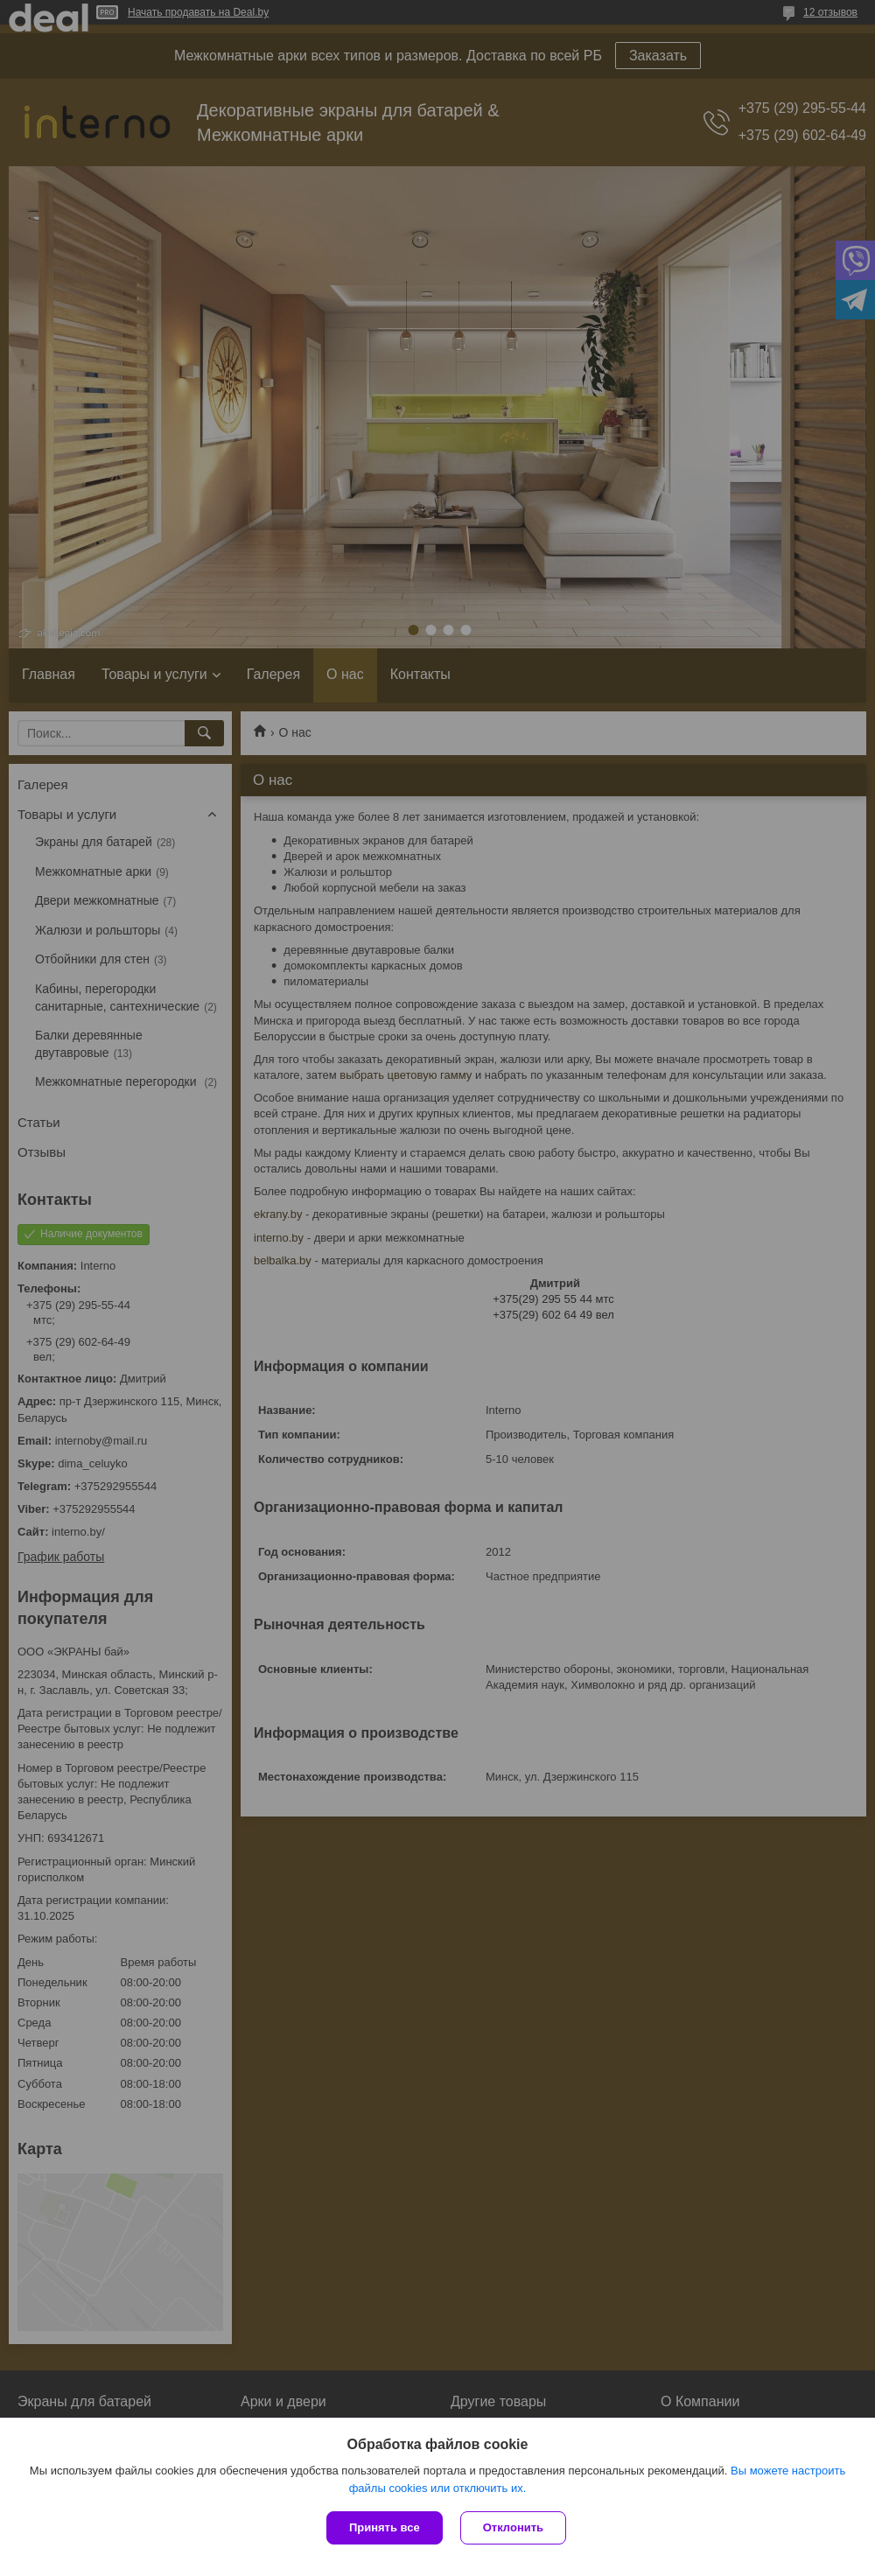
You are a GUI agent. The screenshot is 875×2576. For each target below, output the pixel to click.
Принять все (384, 2527)
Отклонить (513, 2527)
